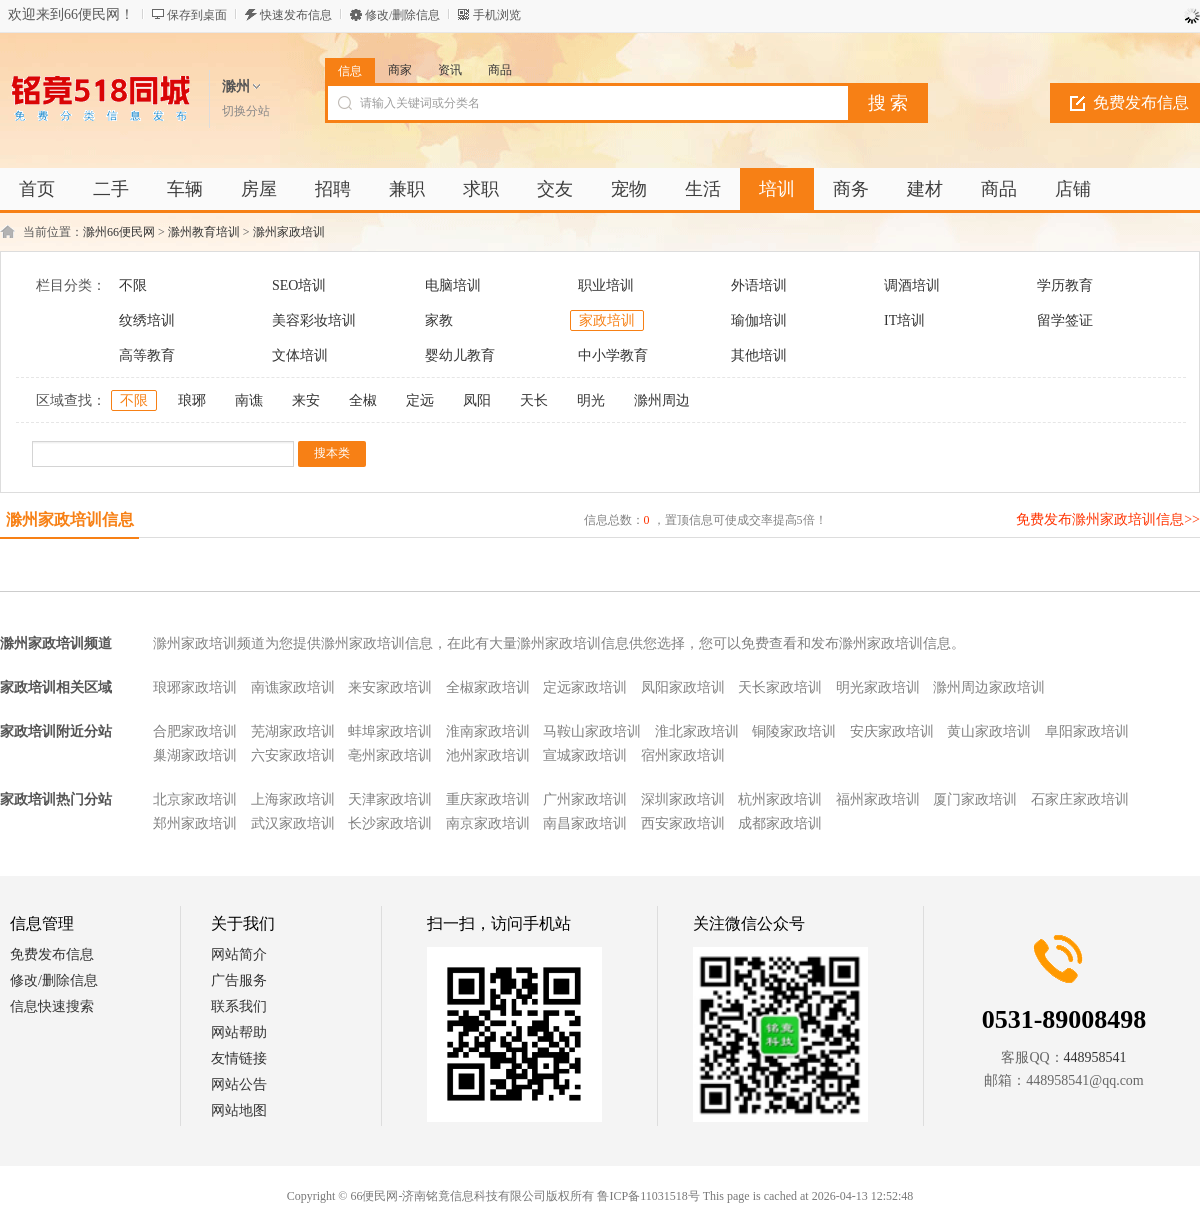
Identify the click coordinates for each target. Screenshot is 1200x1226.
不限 (133, 285)
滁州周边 (662, 400)
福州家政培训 (878, 799)
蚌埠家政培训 (390, 731)
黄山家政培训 (989, 731)
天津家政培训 (390, 799)
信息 (350, 71)
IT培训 (904, 320)
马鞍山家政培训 (592, 731)
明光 (591, 400)
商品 (500, 70)
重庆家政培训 (488, 799)
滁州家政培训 (289, 232)
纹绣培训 (147, 320)
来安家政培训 (390, 687)
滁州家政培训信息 (70, 519)
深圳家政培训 (683, 799)
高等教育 (147, 355)
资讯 (450, 70)
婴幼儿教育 (460, 355)
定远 (420, 400)
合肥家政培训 (195, 731)
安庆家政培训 (892, 731)
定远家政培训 (585, 687)
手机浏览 (497, 15)
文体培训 (300, 355)
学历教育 (1065, 285)
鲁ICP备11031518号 (648, 1196)
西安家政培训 (683, 823)
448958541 (1095, 1057)
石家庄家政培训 (1080, 799)
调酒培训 (912, 285)
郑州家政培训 (195, 823)
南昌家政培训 (585, 823)
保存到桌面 (197, 15)
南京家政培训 (488, 823)
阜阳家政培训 (1087, 731)
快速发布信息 (296, 15)
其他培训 (759, 355)
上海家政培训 (293, 799)
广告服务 (239, 980)
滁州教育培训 (204, 232)
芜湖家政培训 (293, 731)
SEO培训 (299, 285)
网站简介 (239, 954)
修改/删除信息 (402, 15)
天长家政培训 (780, 687)
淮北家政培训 (697, 731)
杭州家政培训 (780, 799)
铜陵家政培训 (794, 731)
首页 (37, 189)
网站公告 (239, 1084)
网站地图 (239, 1110)
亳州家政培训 (390, 755)
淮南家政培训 (488, 731)
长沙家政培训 (390, 823)
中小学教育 (613, 355)
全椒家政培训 (488, 687)
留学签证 (1065, 320)
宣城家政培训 (585, 755)
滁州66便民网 (119, 232)
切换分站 (246, 111)
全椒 (363, 400)
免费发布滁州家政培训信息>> (1108, 519)
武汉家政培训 (293, 823)
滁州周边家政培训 (989, 687)
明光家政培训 (878, 687)
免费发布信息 (52, 954)
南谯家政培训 (293, 687)
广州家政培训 (585, 799)
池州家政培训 (488, 755)
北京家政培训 (195, 799)
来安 (306, 400)
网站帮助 (239, 1032)
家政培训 (607, 320)
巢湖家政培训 (195, 755)
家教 (439, 320)
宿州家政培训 (683, 755)
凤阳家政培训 (683, 687)
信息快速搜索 (52, 1006)
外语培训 (759, 285)
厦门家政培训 (975, 799)
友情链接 (239, 1058)
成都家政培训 (780, 823)
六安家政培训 (293, 755)
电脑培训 (453, 285)
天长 (534, 400)
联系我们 (239, 1006)
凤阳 (477, 400)
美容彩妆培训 (314, 320)
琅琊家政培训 (195, 687)
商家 (400, 70)
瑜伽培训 (759, 320)
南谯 (249, 400)
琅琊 (192, 400)
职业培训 (606, 285)
